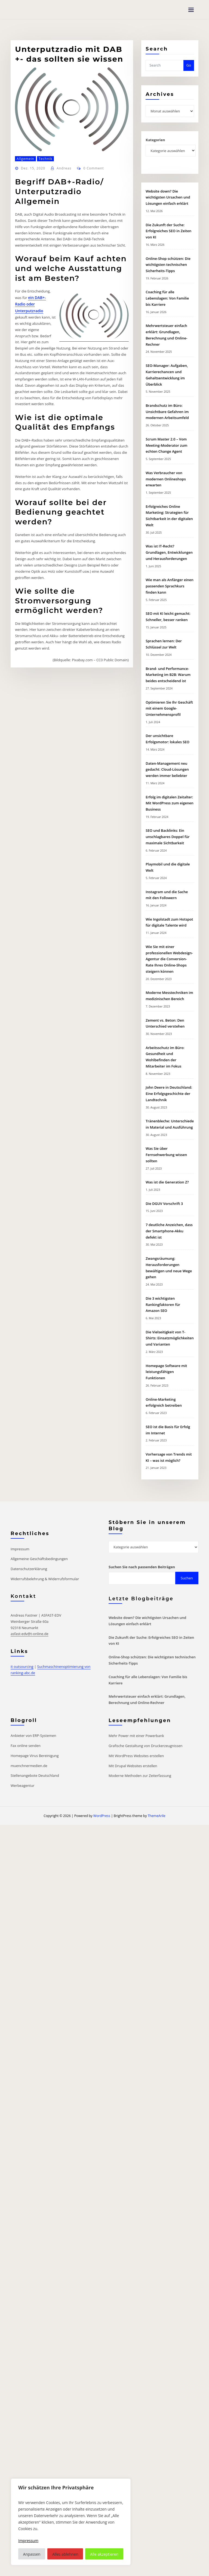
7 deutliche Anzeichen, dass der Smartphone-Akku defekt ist (169, 1306)
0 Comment (93, 205)
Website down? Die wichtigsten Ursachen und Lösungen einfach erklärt (168, 274)
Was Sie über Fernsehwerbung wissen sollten (166, 1230)
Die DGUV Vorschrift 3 (165, 1279)
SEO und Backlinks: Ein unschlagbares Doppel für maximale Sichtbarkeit (167, 913)
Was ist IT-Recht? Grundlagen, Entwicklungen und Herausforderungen (169, 629)
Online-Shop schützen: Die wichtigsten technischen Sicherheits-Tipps (168, 341)
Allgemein (25, 195)
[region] (71, 2522)
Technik (45, 195)
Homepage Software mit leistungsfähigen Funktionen (166, 1447)
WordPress (101, 1814)
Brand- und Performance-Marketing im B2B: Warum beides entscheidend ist (168, 751)
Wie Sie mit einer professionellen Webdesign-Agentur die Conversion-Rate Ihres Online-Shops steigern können (169, 1035)
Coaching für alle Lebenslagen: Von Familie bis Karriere (167, 375)
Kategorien (155, 142)
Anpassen (32, 2554)
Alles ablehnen (65, 2554)
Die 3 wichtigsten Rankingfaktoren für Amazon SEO (163, 1380)
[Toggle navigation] (191, 9)
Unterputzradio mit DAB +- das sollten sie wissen (69, 90)
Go (188, 67)
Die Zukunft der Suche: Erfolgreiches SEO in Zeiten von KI (168, 307)
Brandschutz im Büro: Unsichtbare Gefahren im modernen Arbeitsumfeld (167, 488)
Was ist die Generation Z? (167, 1257)
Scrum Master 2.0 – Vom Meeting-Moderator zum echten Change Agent (166, 522)
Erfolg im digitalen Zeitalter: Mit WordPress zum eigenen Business (169, 879)
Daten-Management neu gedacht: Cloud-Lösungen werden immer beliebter (167, 845)
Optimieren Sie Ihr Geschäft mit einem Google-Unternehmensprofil (169, 784)
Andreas (64, 205)
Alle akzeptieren (104, 2554)
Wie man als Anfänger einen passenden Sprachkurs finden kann (169, 662)
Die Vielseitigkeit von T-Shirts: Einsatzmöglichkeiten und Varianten (169, 1413)
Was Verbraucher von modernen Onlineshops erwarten (166, 555)
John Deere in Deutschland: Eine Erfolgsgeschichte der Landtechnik (169, 1169)
